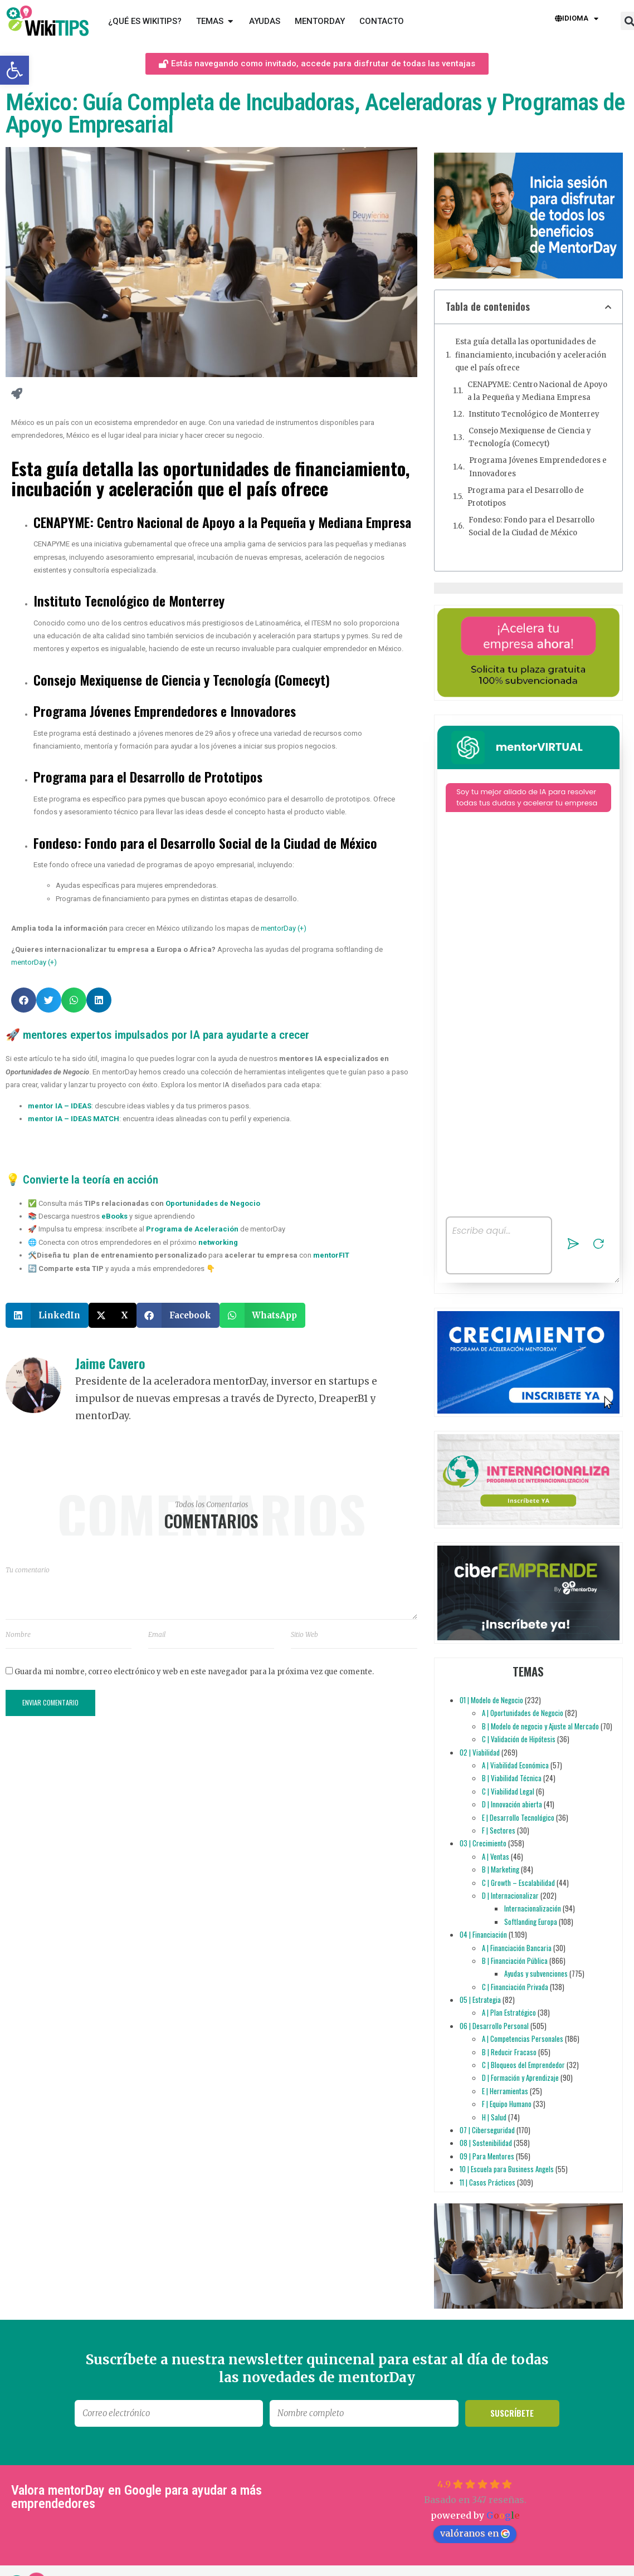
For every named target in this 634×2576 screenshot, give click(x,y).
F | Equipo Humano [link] (506, 2103)
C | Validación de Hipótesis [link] (518, 1738)
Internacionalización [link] (532, 1908)
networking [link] (218, 1242)
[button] (23, 1000)
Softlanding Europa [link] (530, 1921)
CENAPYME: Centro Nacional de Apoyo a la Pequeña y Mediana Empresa (537, 391)
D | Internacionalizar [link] (510, 1895)
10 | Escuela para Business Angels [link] (507, 2168)
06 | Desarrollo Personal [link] (494, 2025)
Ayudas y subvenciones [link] (536, 1973)
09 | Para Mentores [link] (487, 2156)
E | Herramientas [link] (505, 2090)
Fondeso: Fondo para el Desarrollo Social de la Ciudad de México (531, 526)
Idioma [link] (576, 18)
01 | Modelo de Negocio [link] (491, 1699)
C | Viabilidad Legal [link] (508, 1791)
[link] (14, 70)
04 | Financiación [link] (483, 1934)
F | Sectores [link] (498, 1830)
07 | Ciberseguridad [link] (487, 2129)
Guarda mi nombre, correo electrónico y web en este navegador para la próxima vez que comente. (194, 1671)
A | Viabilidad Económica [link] (515, 1765)
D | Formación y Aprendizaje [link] (520, 2077)
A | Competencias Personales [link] (522, 2038)
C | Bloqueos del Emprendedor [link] (523, 2064)
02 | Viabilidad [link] (480, 1752)
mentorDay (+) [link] (283, 928)
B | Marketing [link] (500, 1869)
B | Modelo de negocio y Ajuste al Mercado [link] (540, 1726)
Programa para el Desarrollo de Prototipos (525, 497)
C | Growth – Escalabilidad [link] (518, 1882)
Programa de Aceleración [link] (192, 1229)
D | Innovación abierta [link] (512, 1804)
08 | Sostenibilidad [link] (486, 2142)
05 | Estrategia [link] (480, 1999)
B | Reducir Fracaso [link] (509, 2051)
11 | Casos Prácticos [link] (487, 2182)
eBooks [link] (114, 1216)
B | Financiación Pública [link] (515, 1960)
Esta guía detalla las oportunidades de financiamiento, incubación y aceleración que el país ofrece (530, 355)
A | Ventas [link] (495, 1856)
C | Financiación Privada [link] (515, 1986)
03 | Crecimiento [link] (483, 1843)
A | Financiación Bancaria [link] (517, 1947)
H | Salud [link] (494, 2117)
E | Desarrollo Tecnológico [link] (518, 1817)
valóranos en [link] (475, 2533)
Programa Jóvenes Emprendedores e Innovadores (538, 467)
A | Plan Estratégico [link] (509, 2012)
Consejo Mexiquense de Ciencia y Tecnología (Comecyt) (530, 437)
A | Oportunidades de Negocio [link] (522, 1713)
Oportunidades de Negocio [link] (212, 1203)
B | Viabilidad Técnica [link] (512, 1777)
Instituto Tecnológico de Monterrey (534, 414)
